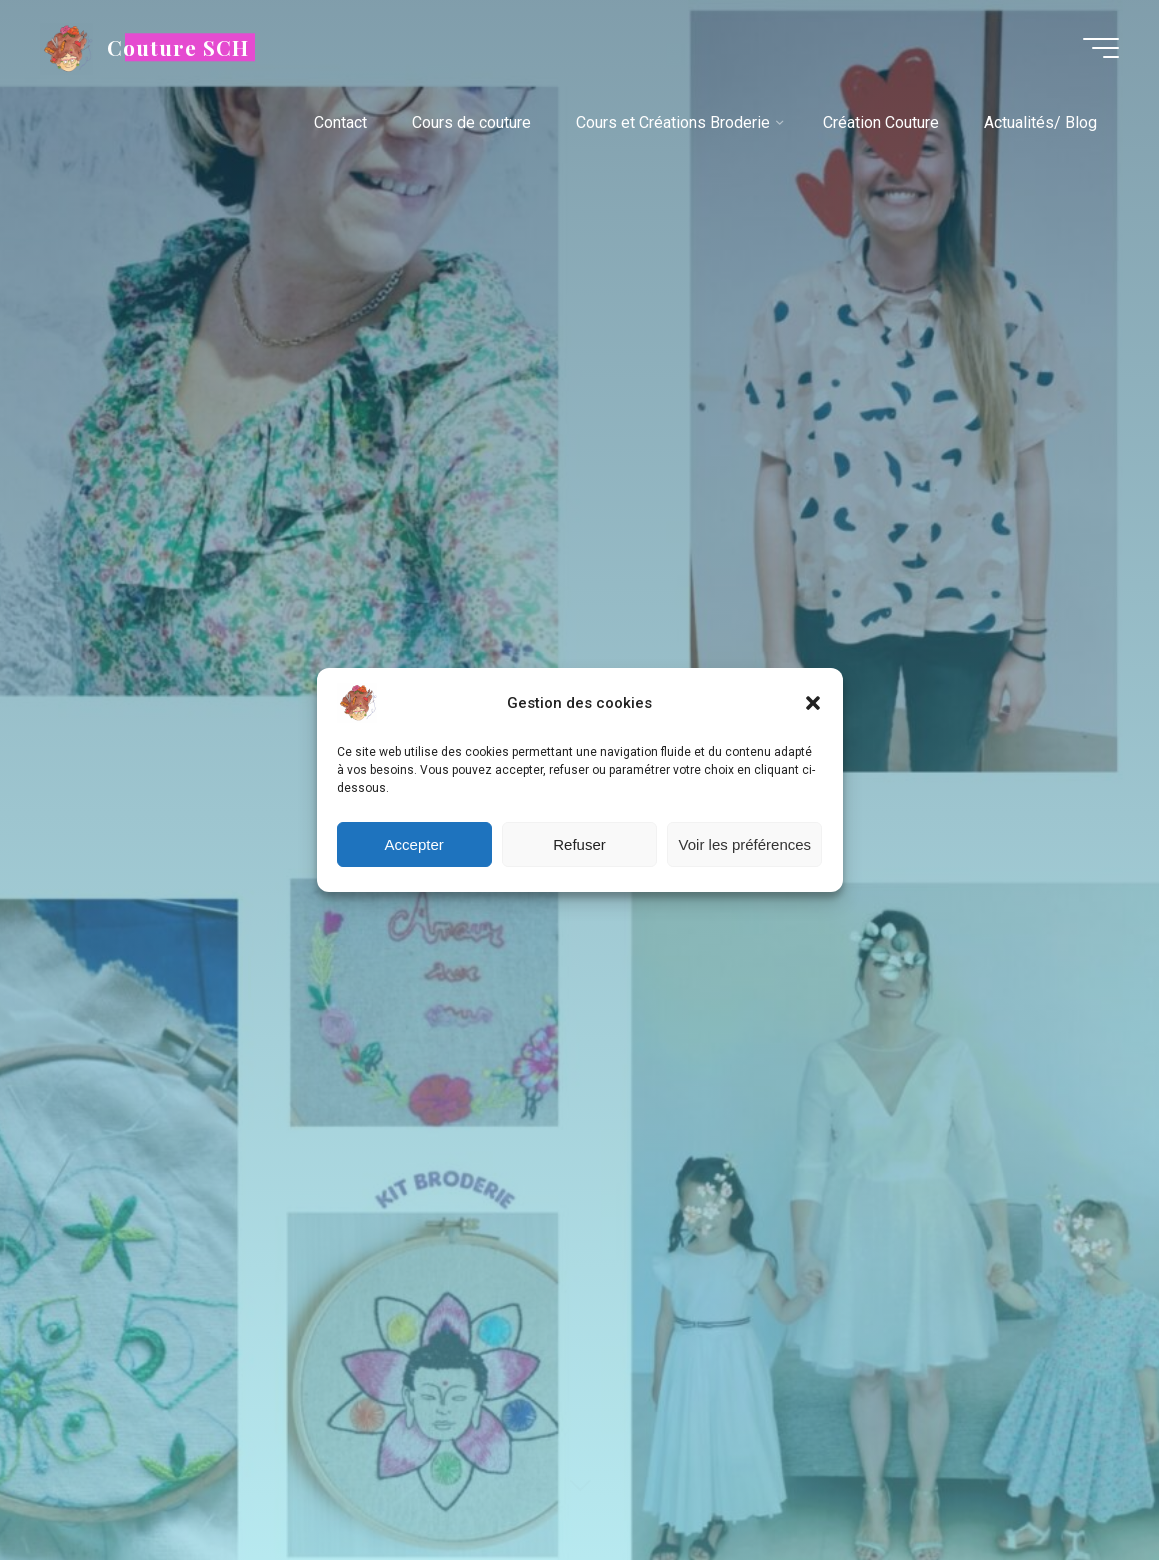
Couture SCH (178, 47)
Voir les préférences (745, 844)
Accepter (414, 844)
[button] (813, 703)
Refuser (579, 844)
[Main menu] (1101, 48)
